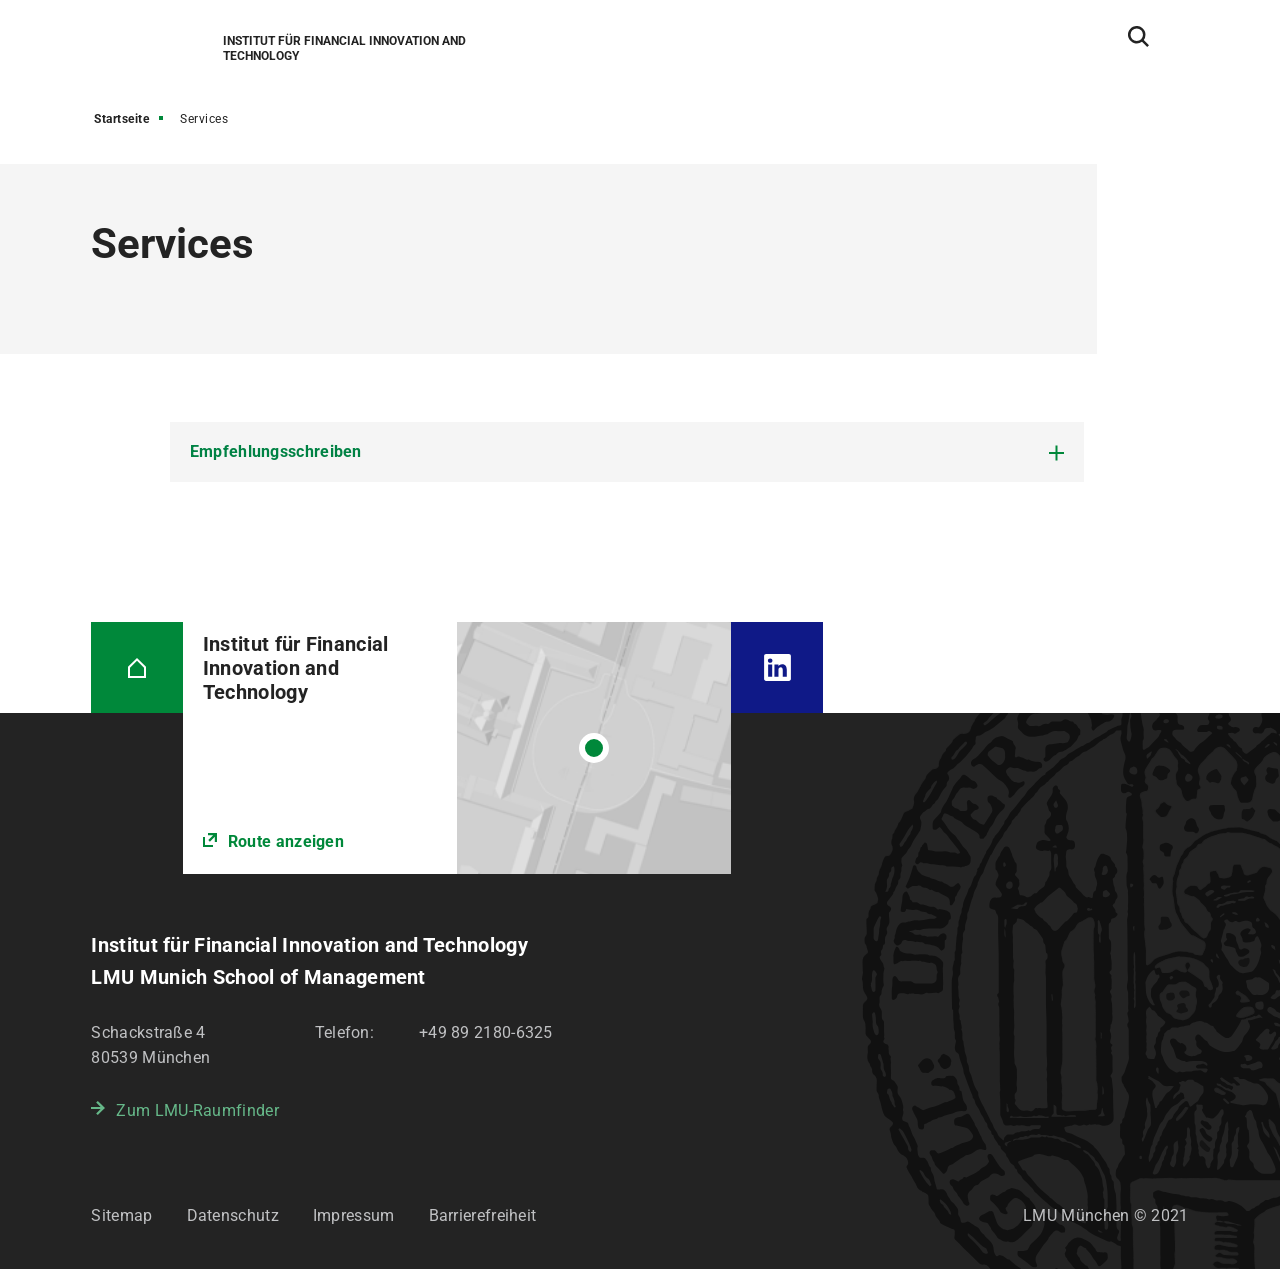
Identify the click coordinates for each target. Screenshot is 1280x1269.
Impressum (354, 1215)
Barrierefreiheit (483, 1215)
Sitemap (121, 1215)
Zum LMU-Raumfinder (197, 1110)
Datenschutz (233, 1215)
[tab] (627, 452)
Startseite (121, 119)
